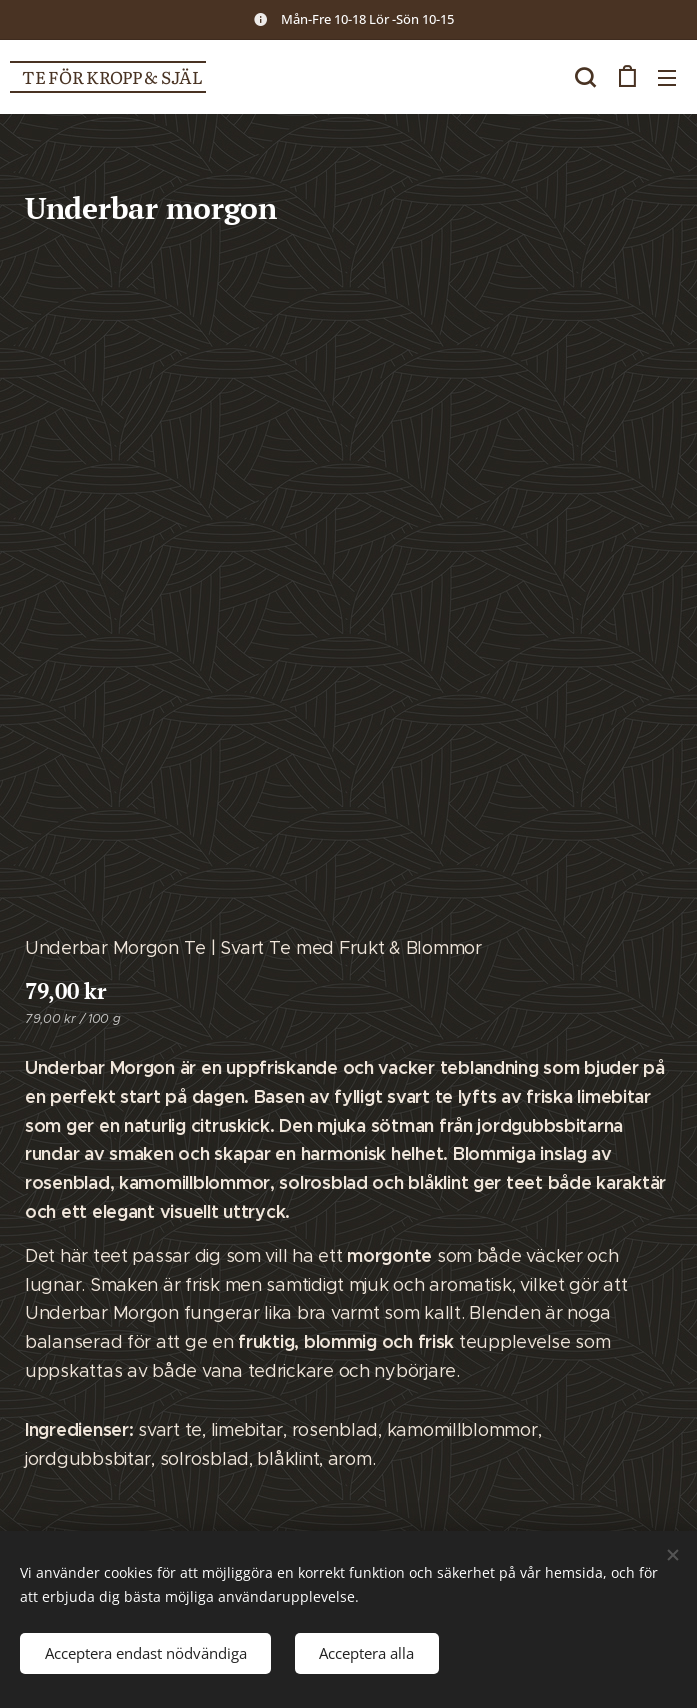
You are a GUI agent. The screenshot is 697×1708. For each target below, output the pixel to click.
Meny (667, 78)
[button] (585, 77)
